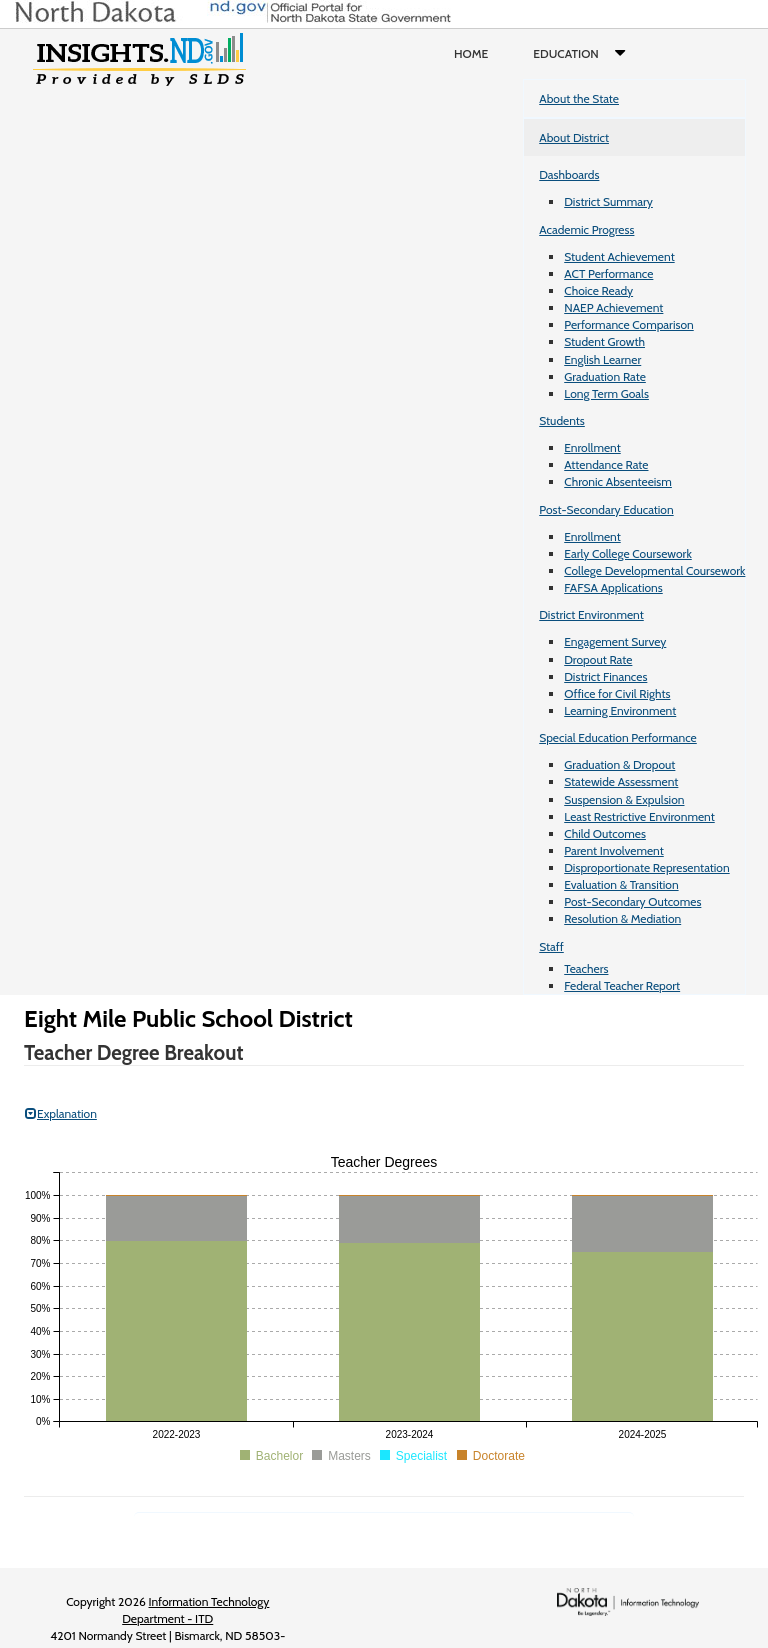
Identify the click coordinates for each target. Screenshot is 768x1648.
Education (583, 54)
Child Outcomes (605, 833)
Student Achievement (619, 256)
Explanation (61, 1113)
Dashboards (569, 174)
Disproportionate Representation (646, 867)
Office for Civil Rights (617, 693)
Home (471, 53)
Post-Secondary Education (606, 509)
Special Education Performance (618, 737)
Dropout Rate (598, 659)
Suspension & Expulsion (624, 799)
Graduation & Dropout (619, 764)
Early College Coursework (628, 553)
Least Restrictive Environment (639, 816)
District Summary (608, 201)
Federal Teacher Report (622, 985)
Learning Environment (620, 710)
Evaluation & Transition (621, 884)
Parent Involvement (614, 850)
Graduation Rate (605, 376)
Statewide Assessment (621, 781)
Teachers (586, 968)
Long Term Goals (606, 393)
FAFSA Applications (613, 587)
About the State (579, 98)
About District (574, 137)
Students (562, 420)
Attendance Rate (606, 464)
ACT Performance (608, 273)
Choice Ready (598, 290)
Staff (551, 946)
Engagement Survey (615, 641)
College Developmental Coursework (654, 570)
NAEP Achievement (613, 307)
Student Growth (604, 341)
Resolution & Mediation (622, 918)
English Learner (602, 359)
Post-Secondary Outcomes (632, 901)
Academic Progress (586, 229)
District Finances (605, 676)
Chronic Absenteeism (618, 481)
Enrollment (592, 447)
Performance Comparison (629, 324)
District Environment (591, 614)
